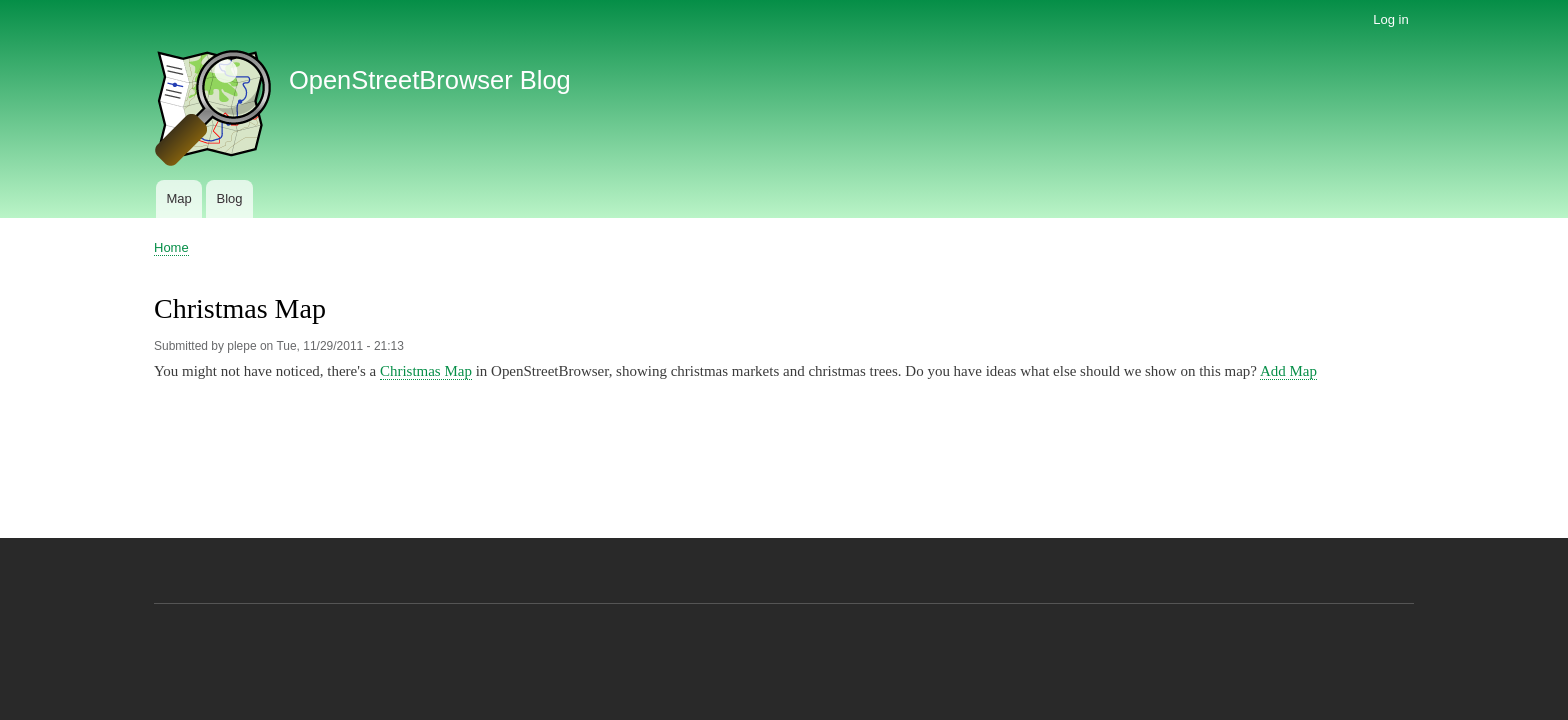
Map (178, 198)
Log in (1390, 19)
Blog (229, 198)
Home (171, 247)
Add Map (1288, 371)
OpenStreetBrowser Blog (430, 80)
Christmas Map (426, 371)
